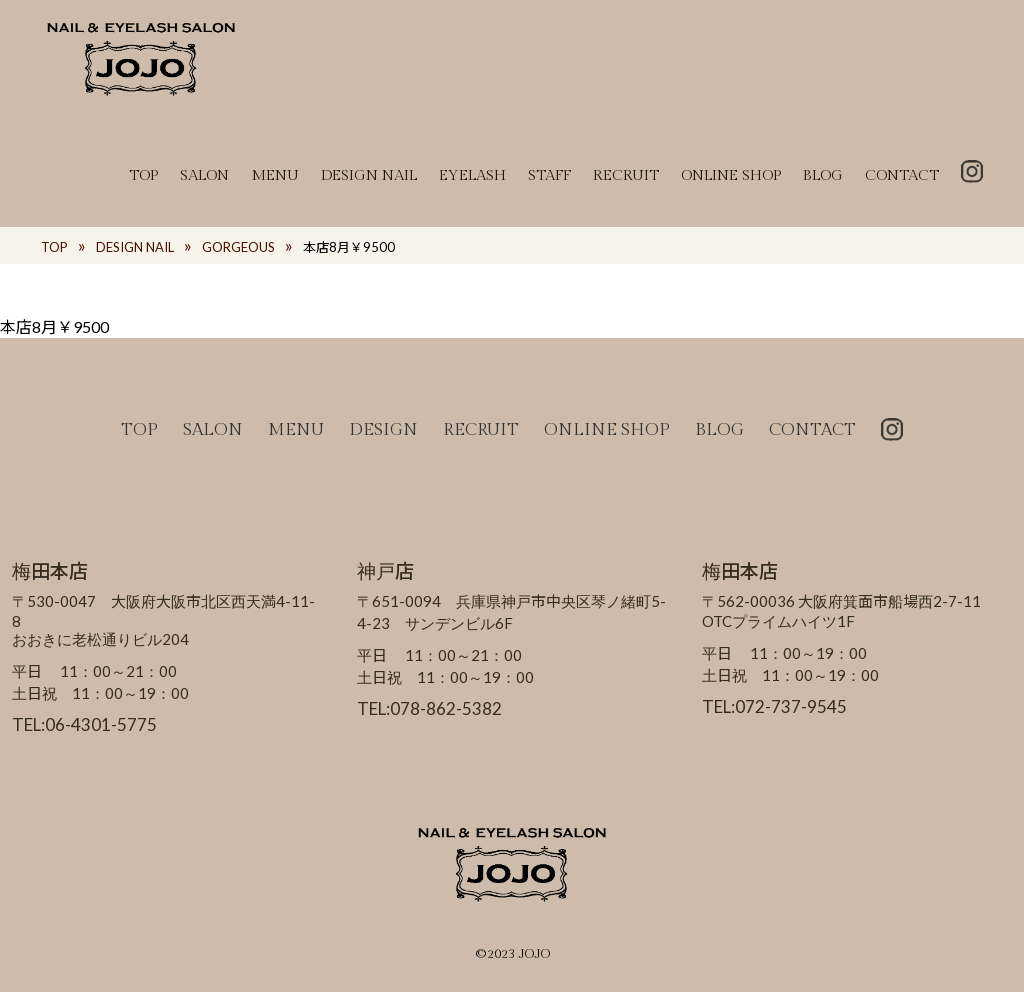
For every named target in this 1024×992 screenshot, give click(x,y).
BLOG (823, 175)
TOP (143, 175)
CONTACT (902, 175)
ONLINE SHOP (731, 175)
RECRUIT (626, 175)
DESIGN (383, 430)
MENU (275, 175)
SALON (204, 175)
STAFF (549, 175)
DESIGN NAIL (369, 175)
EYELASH (472, 175)
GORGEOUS (238, 247)
